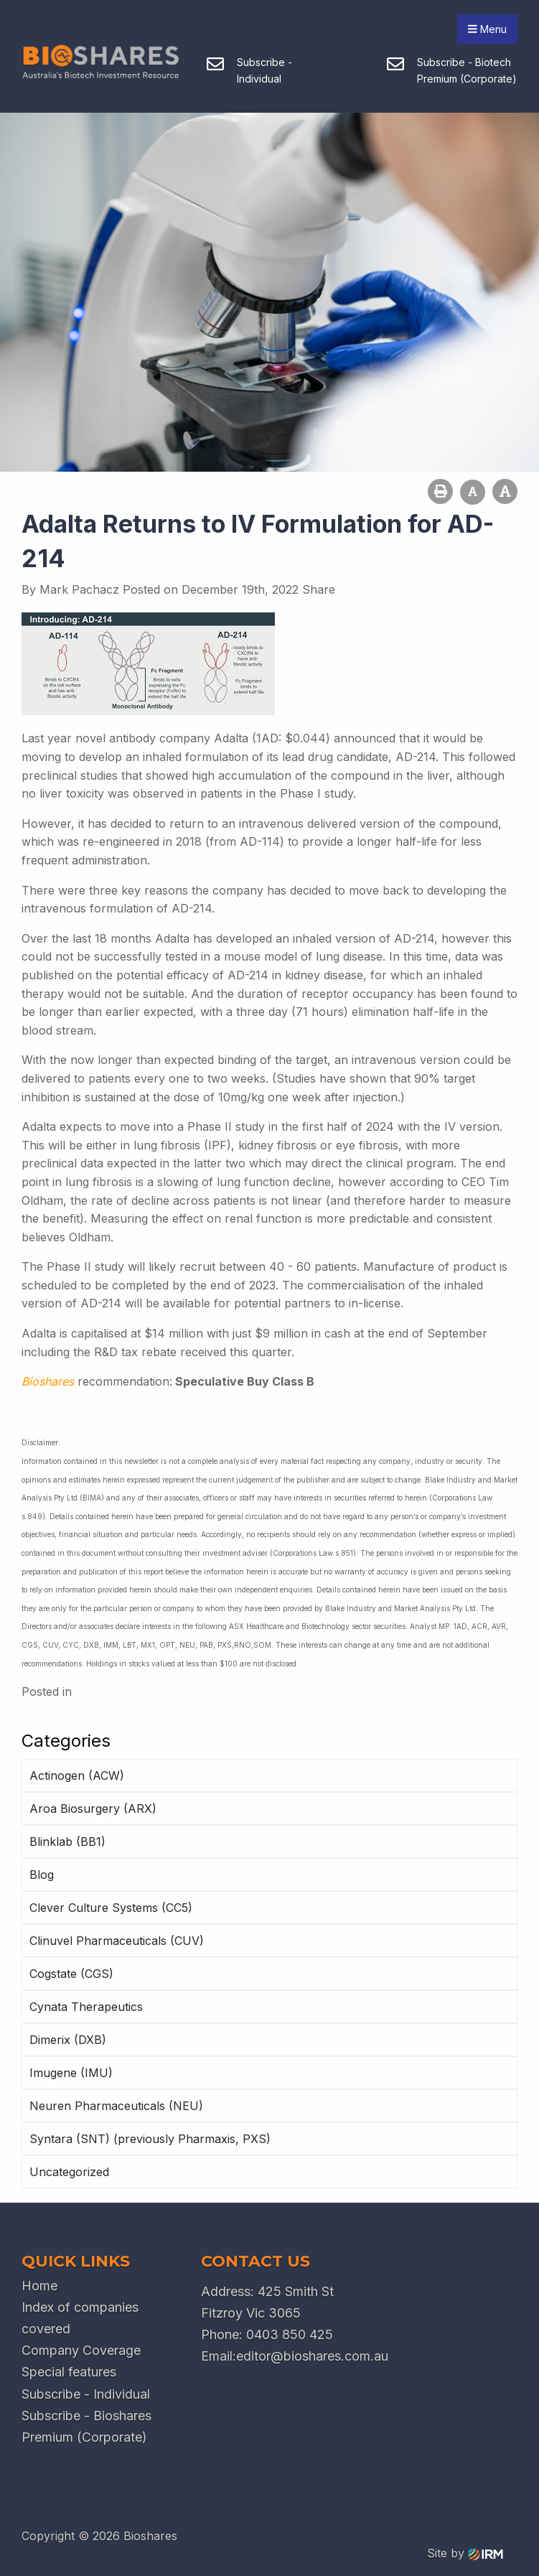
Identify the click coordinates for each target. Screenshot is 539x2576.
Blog (41, 1874)
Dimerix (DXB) (67, 2040)
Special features (69, 2371)
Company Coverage (81, 2350)
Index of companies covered (80, 2318)
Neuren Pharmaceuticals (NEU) (116, 2106)
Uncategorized (69, 2172)
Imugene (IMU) (71, 2073)
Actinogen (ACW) (76, 1775)
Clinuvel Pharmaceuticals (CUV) (116, 1940)
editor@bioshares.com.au (312, 2355)
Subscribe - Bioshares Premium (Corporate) (86, 2426)
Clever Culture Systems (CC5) (110, 1907)
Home (39, 2285)
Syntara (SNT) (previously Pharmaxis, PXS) (150, 2139)
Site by (465, 2553)
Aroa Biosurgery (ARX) (92, 1808)
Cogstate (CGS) (71, 1973)
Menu (487, 29)
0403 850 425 (289, 2334)
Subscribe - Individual (86, 2394)
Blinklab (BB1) (67, 1841)
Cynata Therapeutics (86, 2006)
